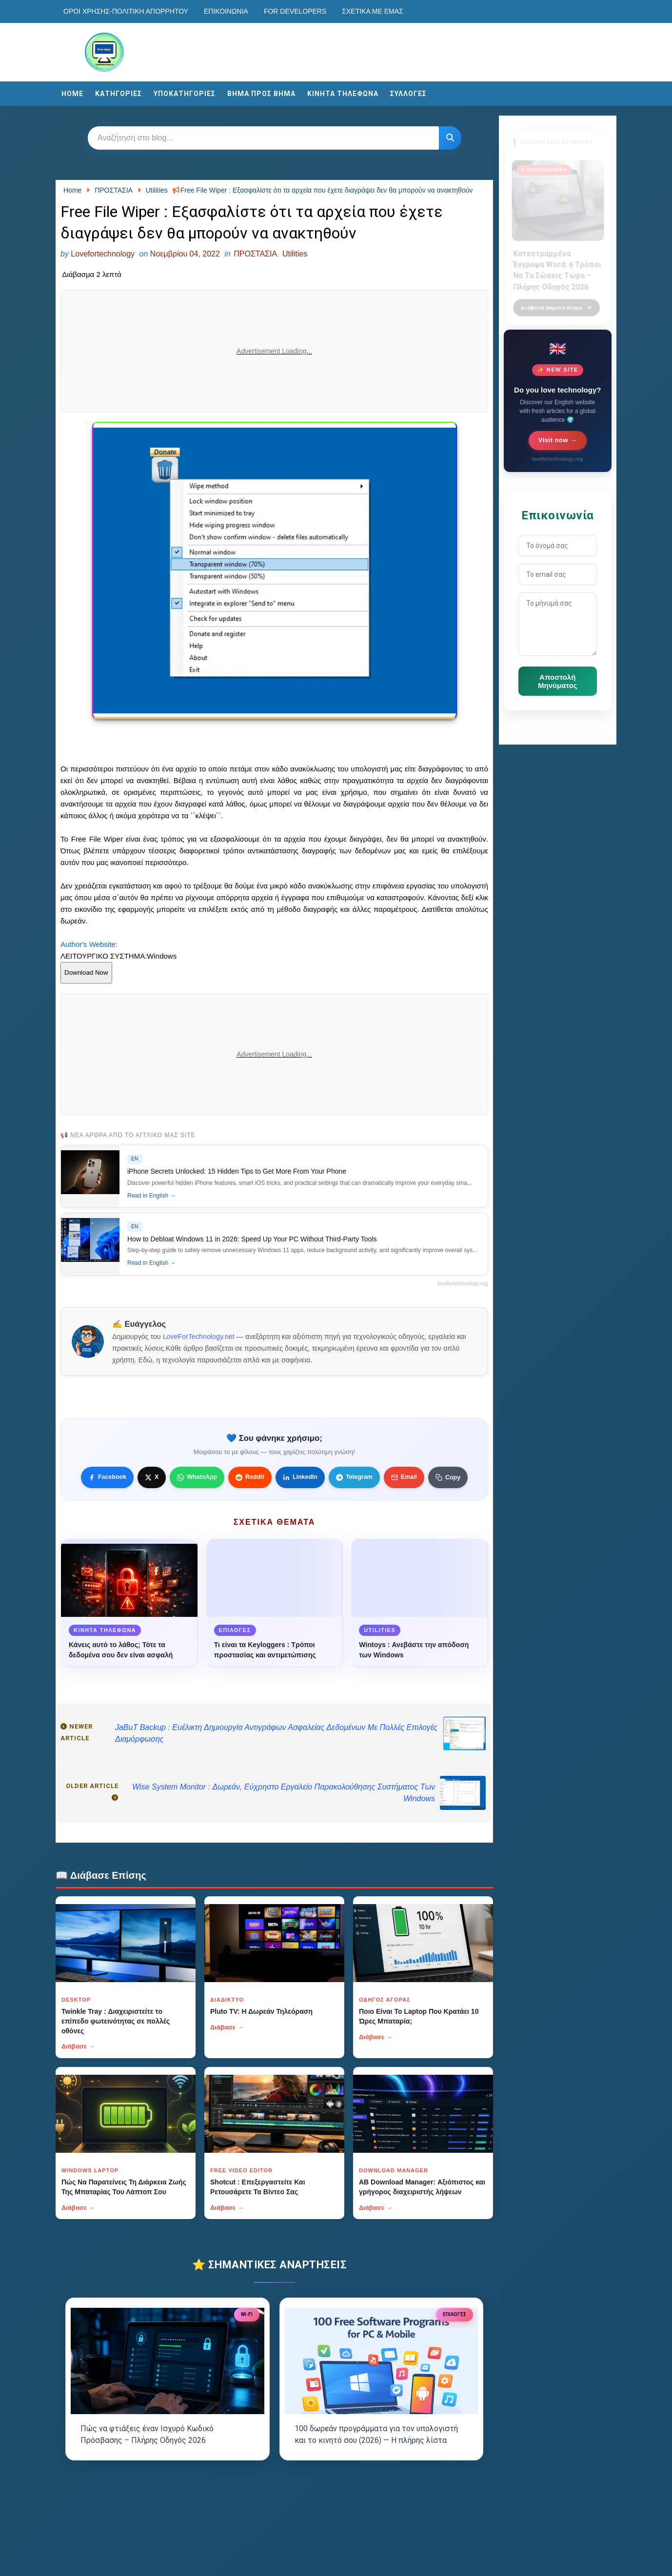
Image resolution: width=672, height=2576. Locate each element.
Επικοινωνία (226, 11)
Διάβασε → (78, 2046)
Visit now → (557, 440)
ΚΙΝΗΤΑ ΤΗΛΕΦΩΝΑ (342, 94)
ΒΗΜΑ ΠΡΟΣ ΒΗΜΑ (261, 94)
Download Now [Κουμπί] (86, 972)
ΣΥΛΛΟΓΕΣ (408, 94)
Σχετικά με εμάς (372, 11)
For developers (295, 11)
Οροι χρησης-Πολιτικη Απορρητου (125, 11)
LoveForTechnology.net (199, 1336)
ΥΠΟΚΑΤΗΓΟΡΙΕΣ (185, 94)
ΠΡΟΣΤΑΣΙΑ (255, 254)
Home (72, 94)
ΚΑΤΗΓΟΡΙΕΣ (118, 94)
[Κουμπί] (450, 138)
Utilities (295, 254)
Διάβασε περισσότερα (556, 301)
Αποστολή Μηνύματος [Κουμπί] (557, 681)
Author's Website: (89, 944)
